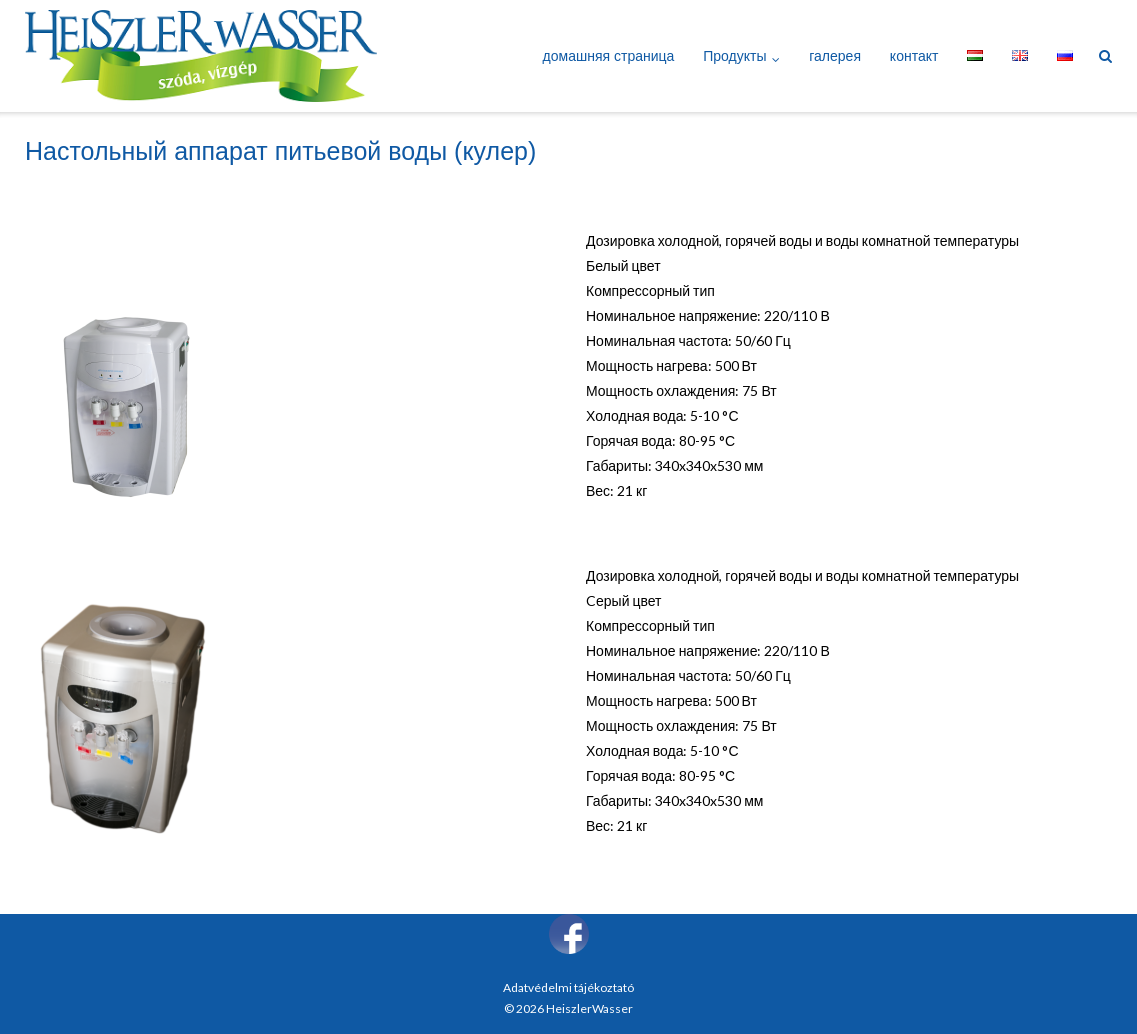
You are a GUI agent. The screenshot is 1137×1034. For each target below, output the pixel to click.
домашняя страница (609, 56)
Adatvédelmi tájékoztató (568, 987)
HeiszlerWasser (589, 1008)
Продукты (734, 56)
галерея (835, 56)
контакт (914, 56)
